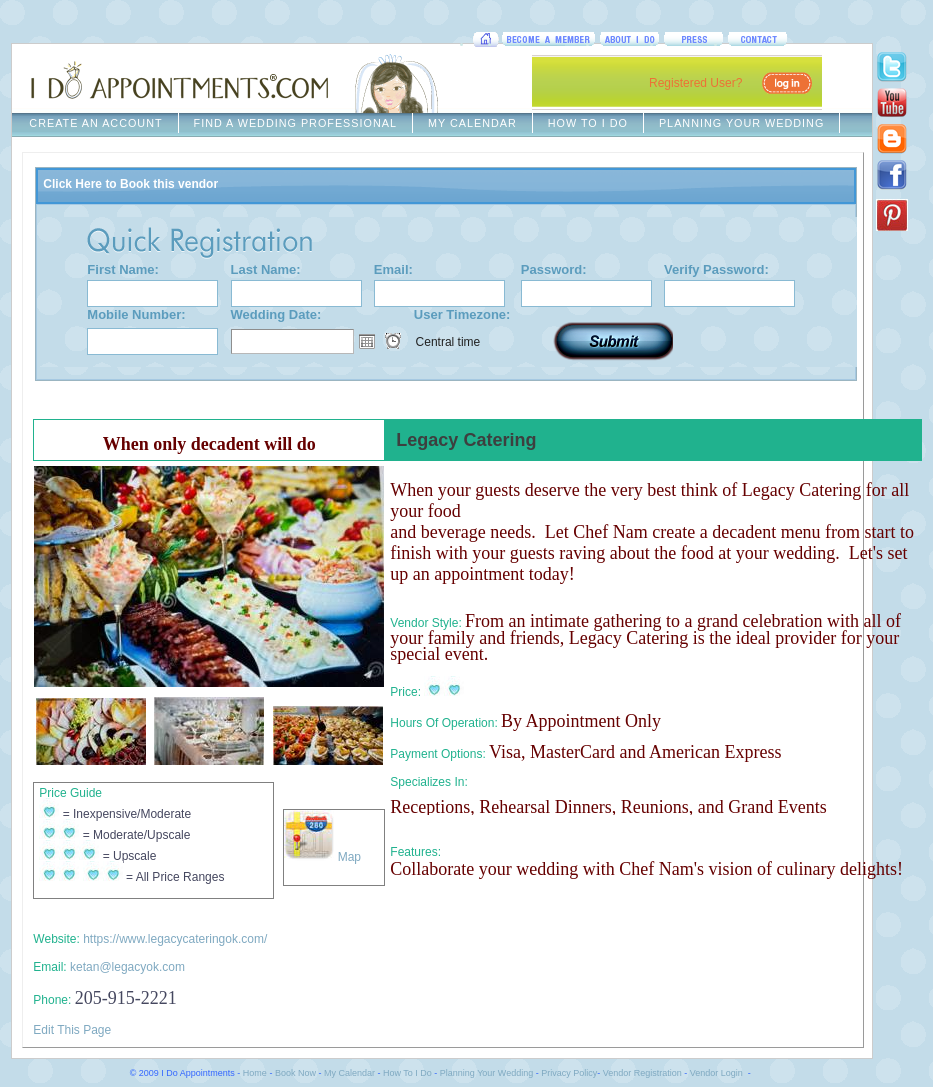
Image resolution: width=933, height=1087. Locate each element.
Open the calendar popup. (367, 341)
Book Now (295, 1073)
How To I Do (407, 1073)
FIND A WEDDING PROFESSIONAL (295, 123)
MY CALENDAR (472, 123)
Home (255, 1073)
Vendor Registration (642, 1073)
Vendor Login (716, 1073)
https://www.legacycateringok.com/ (175, 939)
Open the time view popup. (393, 341)
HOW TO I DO (588, 123)
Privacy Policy (569, 1073)
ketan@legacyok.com (127, 967)
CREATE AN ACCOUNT (95, 123)
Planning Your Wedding (486, 1073)
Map (322, 857)
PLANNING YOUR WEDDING (741, 123)
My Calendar (349, 1073)
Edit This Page (72, 1030)
